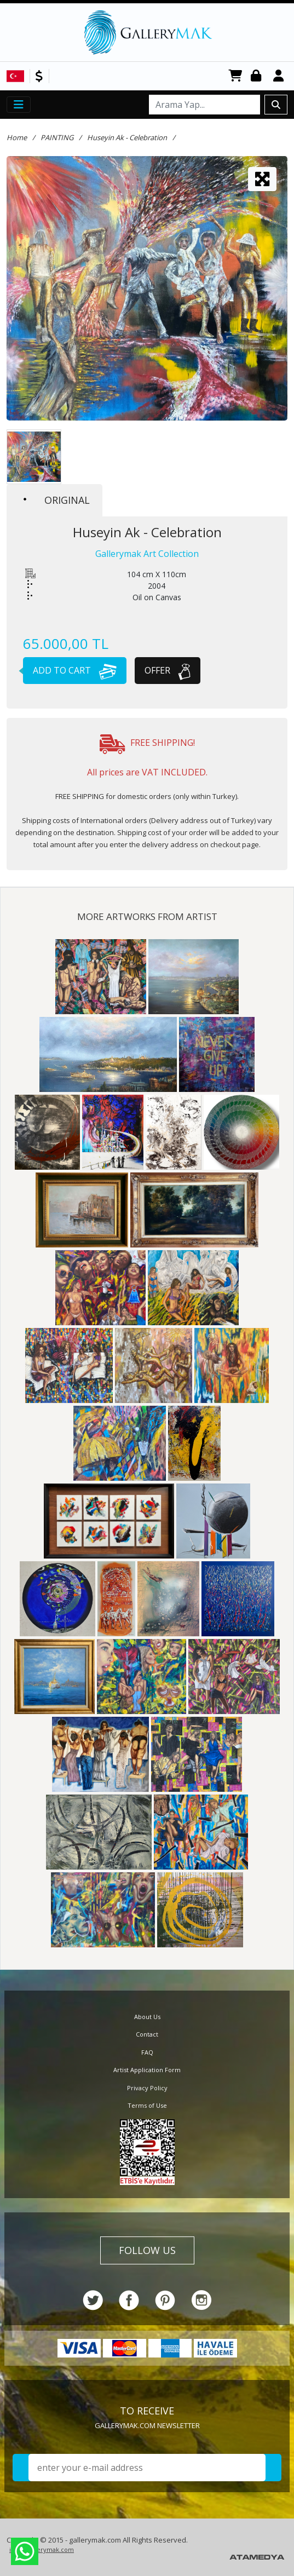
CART (235, 76)
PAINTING (57, 137)
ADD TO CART (70, 670)
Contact (147, 2034)
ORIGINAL (57, 500)
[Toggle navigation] (19, 104)
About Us (147, 2017)
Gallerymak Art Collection (147, 554)
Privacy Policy (147, 2088)
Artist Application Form (147, 2070)
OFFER (168, 670)
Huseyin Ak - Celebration (127, 137)
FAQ (147, 2052)
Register (280, 76)
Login (258, 76)
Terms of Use (147, 2105)
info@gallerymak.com (41, 2549)
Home (17, 137)
